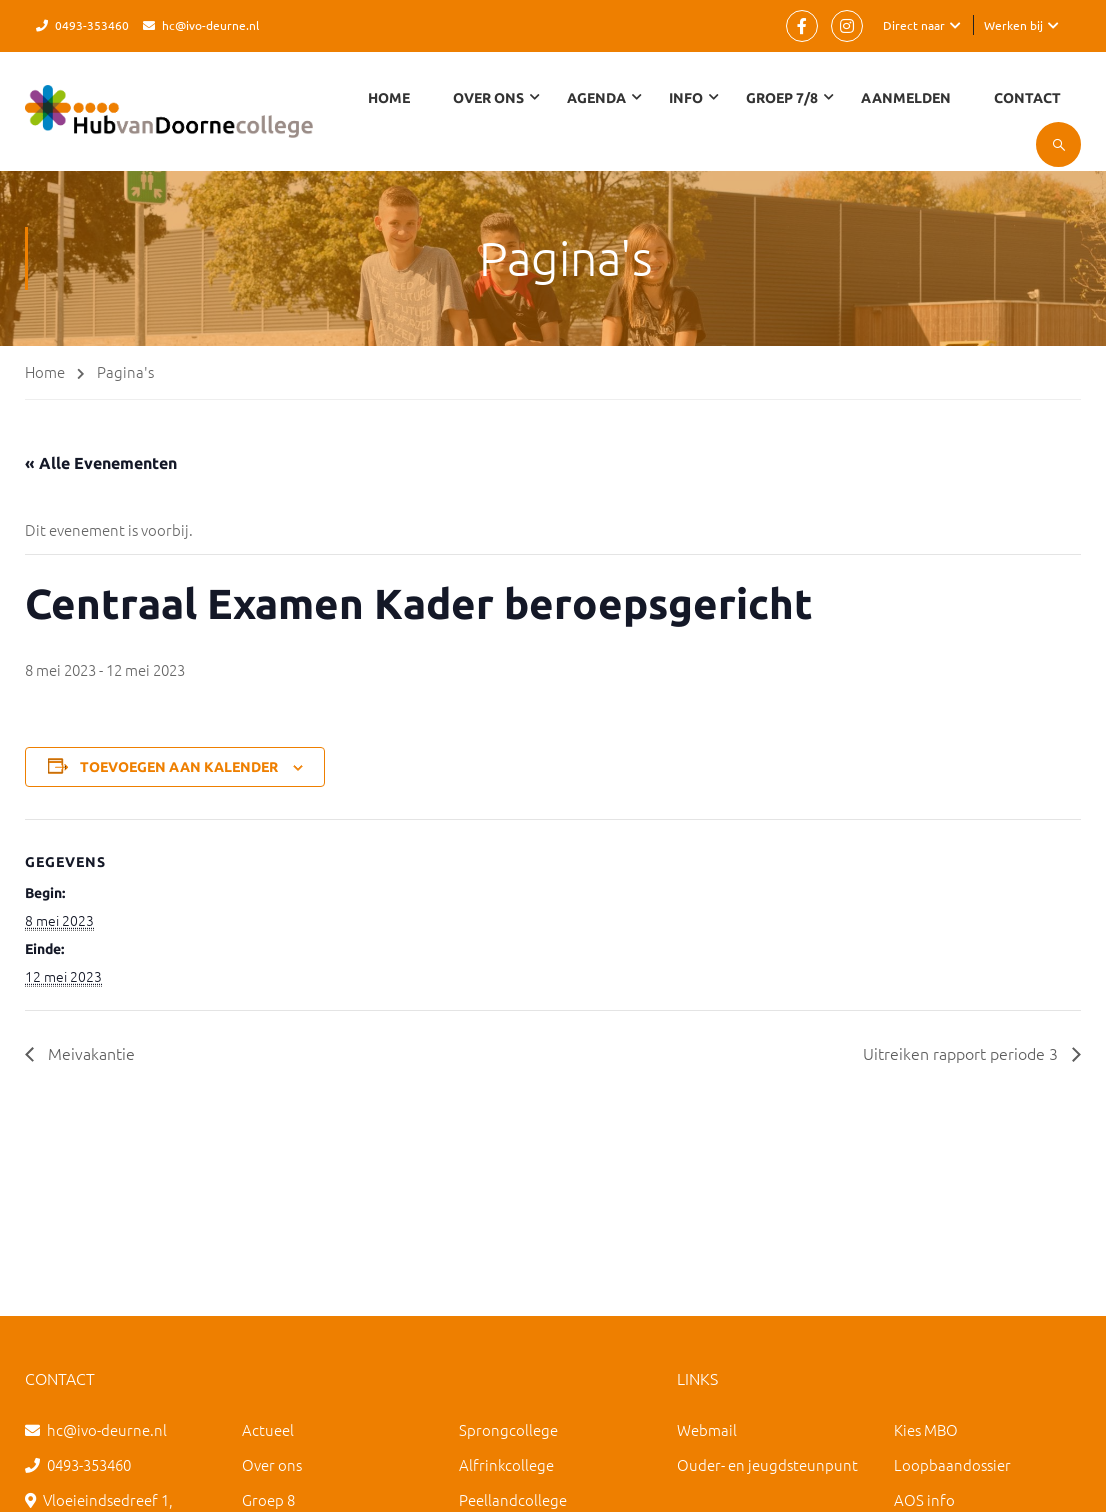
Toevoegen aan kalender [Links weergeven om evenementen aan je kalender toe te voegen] (179, 767)
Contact (1027, 98)
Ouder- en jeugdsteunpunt (767, 1464)
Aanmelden (906, 98)
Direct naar (914, 25)
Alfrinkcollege (506, 1464)
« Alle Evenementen (101, 463)
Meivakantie (89, 1053)
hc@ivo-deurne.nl (210, 25)
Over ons (272, 1464)
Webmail (707, 1429)
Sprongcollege (508, 1429)
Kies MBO (926, 1429)
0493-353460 (92, 25)
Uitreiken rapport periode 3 (962, 1053)
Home (389, 98)
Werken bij (1013, 25)
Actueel (268, 1429)
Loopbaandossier (952, 1464)
